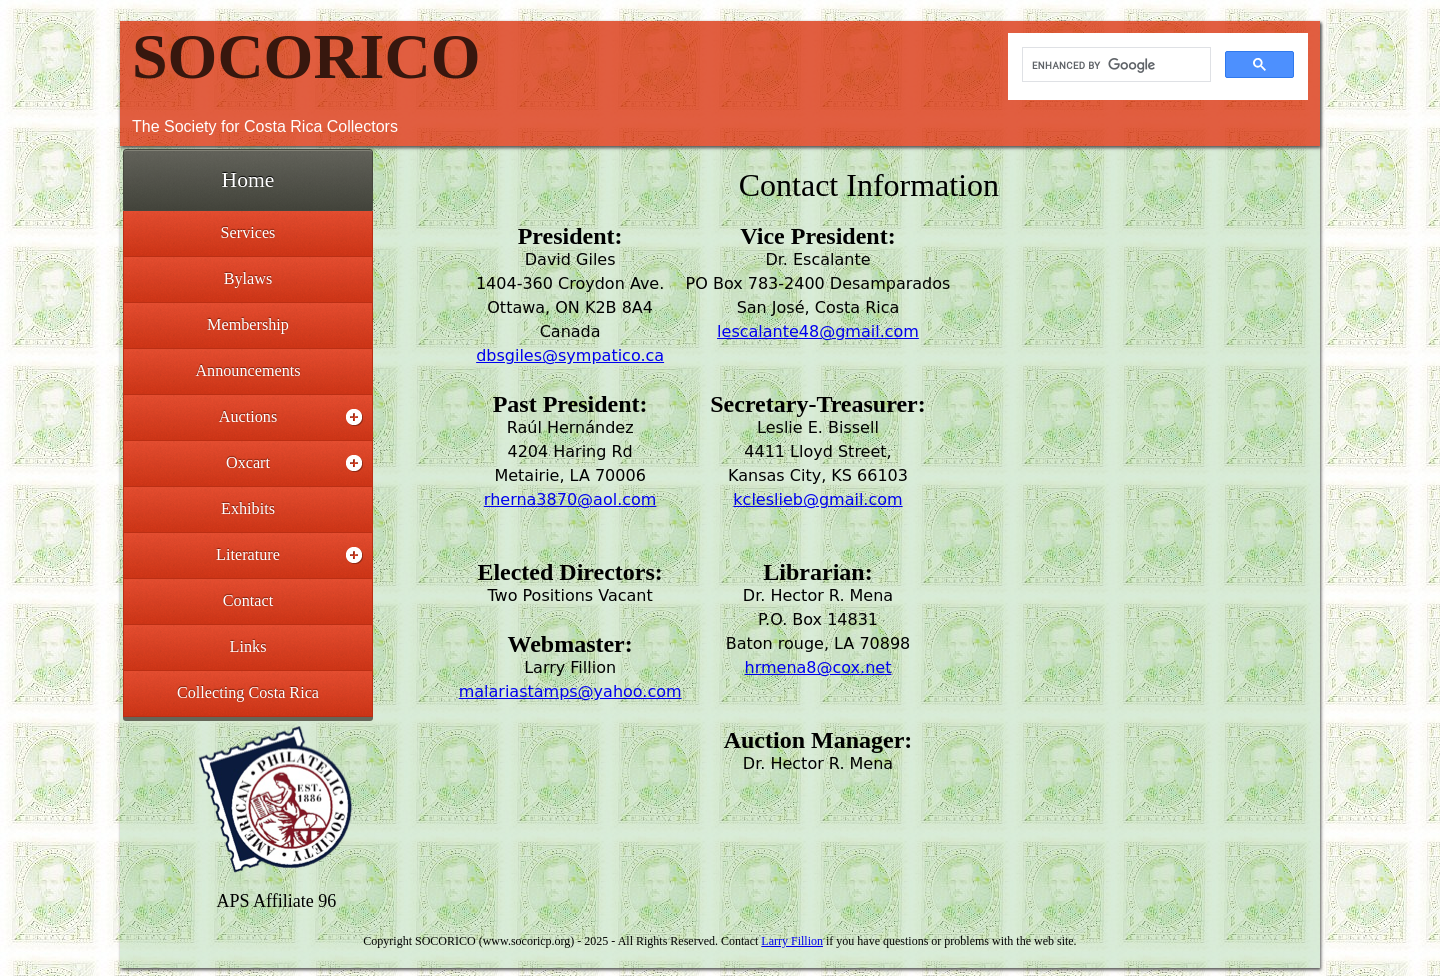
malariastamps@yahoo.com (570, 691)
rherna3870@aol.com (570, 499)
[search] (1114, 65)
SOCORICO (306, 56)
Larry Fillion (792, 941)
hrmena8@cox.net (818, 667)
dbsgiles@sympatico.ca (570, 355)
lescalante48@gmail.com (818, 331)
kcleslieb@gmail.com (817, 499)
